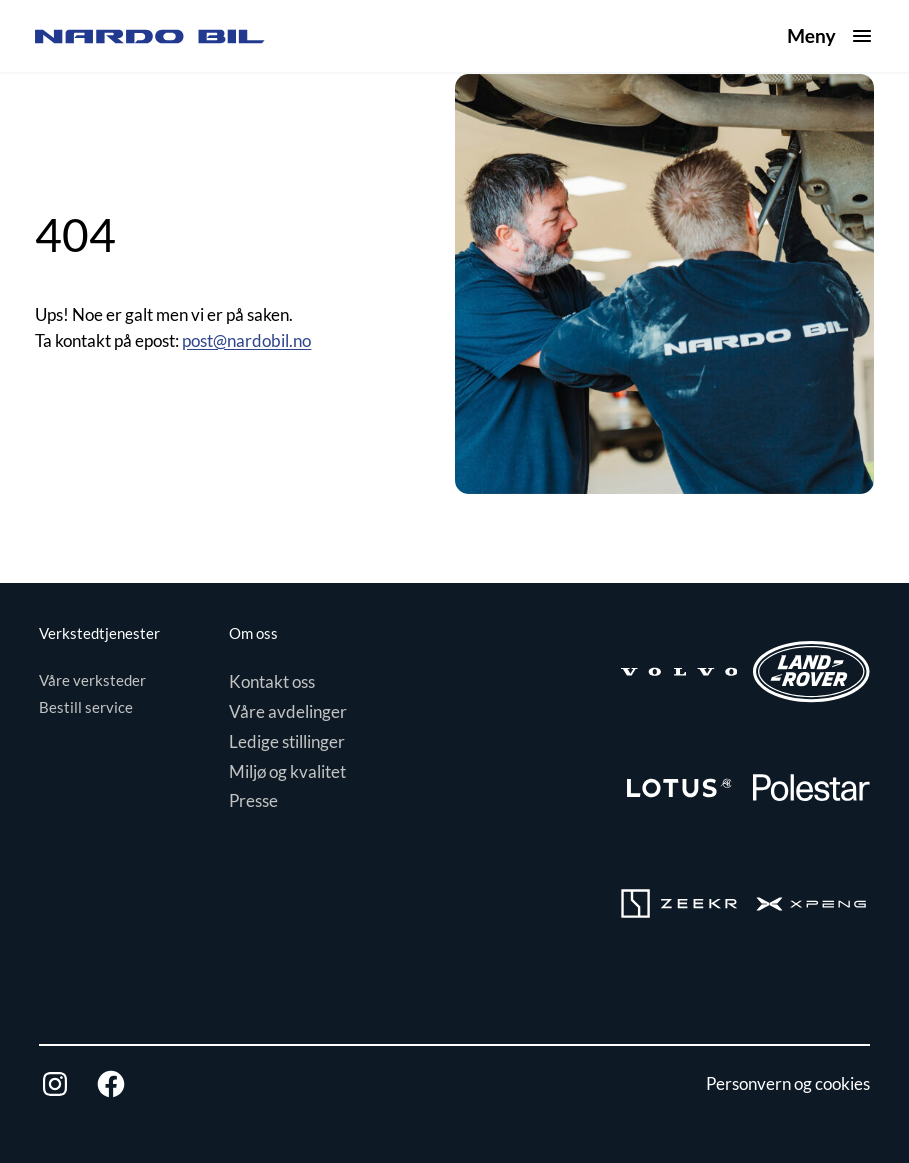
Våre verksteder (92, 680)
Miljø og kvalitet (287, 771)
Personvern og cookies (788, 1083)
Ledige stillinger (287, 741)
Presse (253, 800)
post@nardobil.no (246, 340)
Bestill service (86, 707)
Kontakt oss (272, 681)
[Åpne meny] (830, 36)
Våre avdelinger (288, 711)
